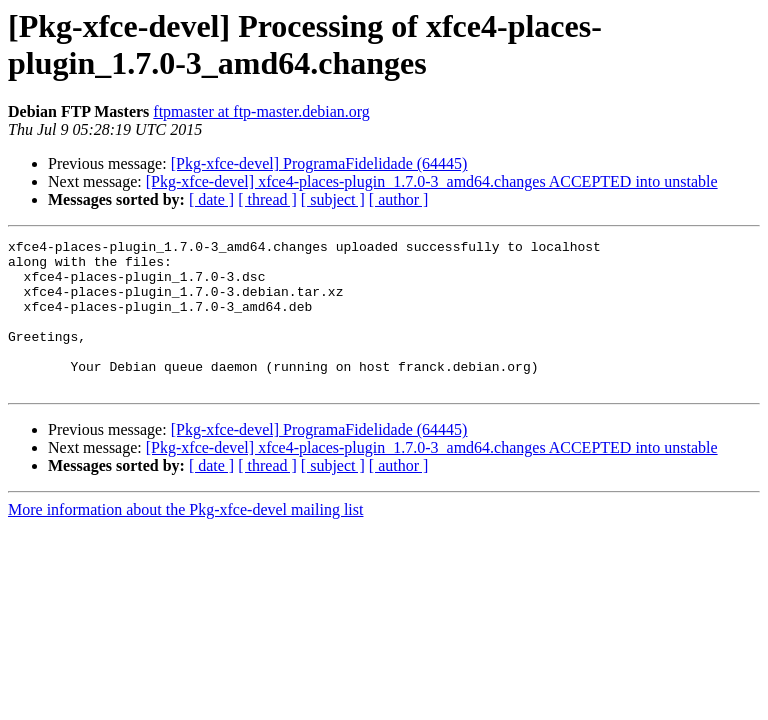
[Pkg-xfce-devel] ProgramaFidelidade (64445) (319, 163)
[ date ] (211, 199)
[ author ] (399, 199)
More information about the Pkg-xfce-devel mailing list (185, 539)
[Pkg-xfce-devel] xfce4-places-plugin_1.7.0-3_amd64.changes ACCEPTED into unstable (432, 181)
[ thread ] (267, 199)
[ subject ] (333, 199)
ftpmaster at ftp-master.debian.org (261, 111)
